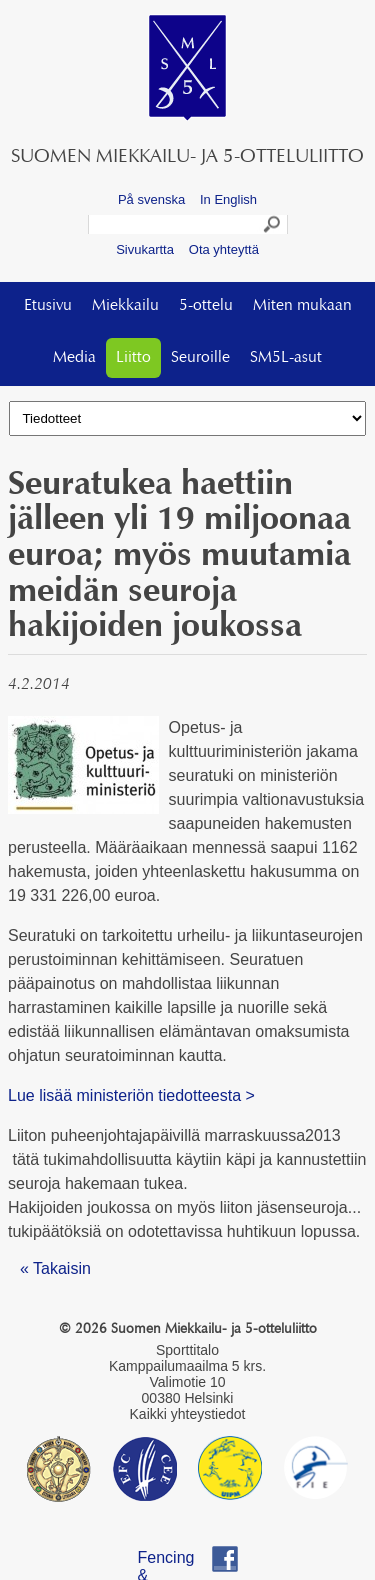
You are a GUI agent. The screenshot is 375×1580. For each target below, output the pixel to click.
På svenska (151, 199)
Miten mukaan (302, 306)
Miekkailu (125, 306)
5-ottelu (206, 306)
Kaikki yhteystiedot (188, 1414)
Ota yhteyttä (224, 249)
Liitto (133, 358)
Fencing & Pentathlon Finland (176, 1560)
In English (228, 199)
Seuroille (200, 358)
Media (74, 358)
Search (273, 227)
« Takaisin (55, 1268)
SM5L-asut (286, 358)
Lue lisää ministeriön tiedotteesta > (131, 1095)
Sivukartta (145, 249)
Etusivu (48, 306)
